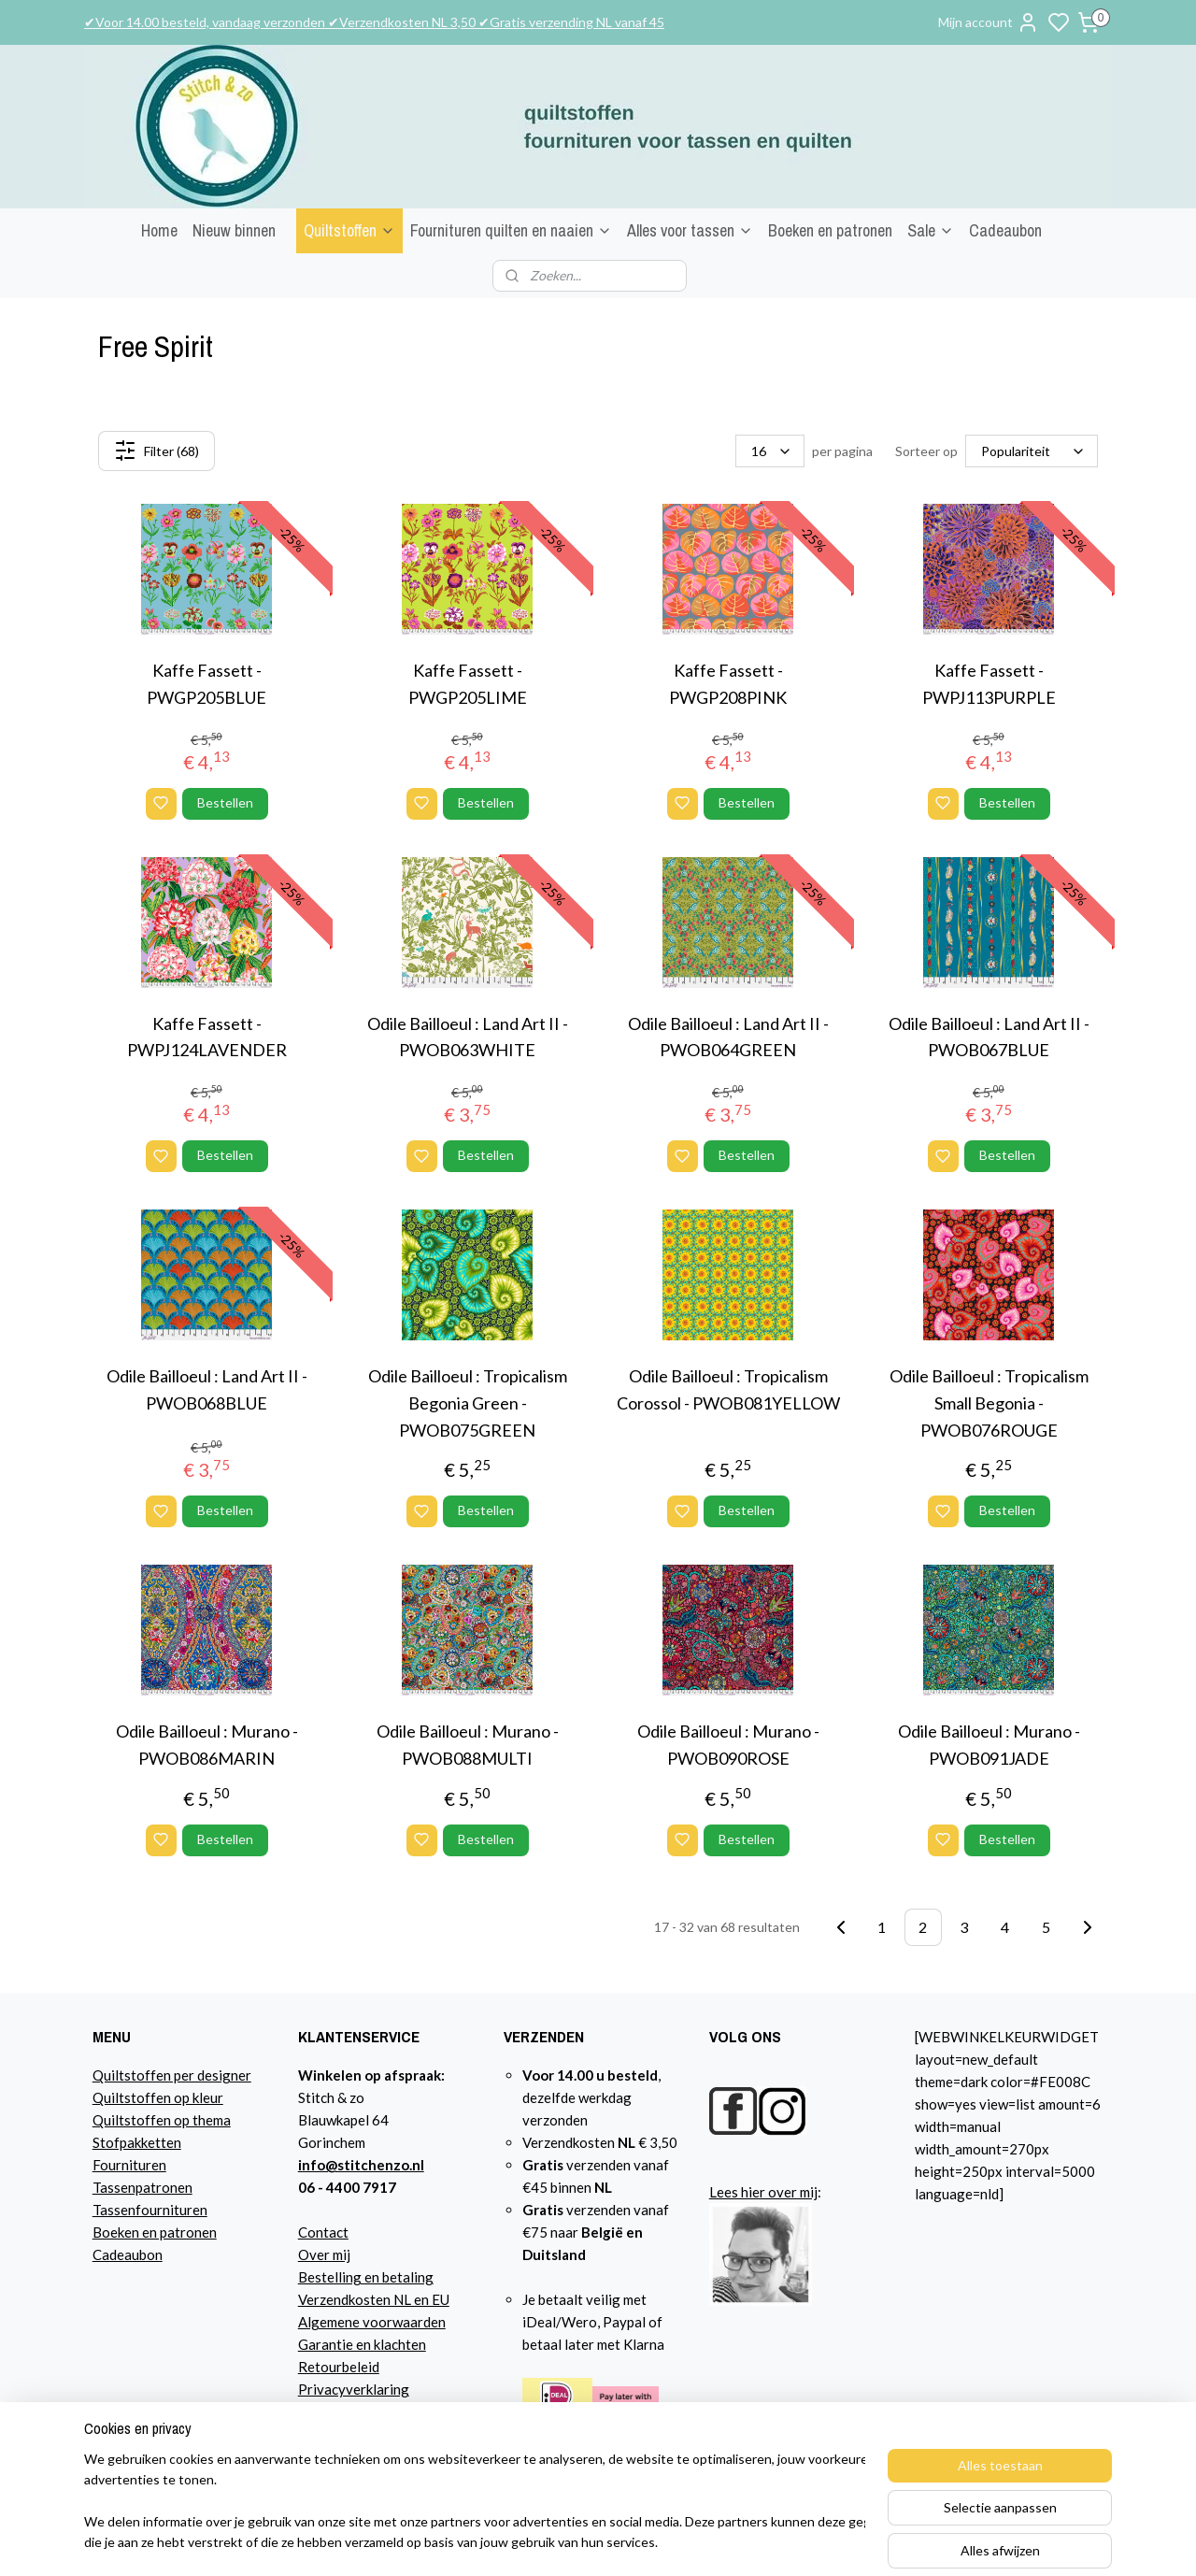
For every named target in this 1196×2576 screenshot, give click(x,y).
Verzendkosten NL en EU (373, 2299)
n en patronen (174, 2232)
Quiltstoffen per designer (172, 2075)
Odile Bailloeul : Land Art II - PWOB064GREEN (728, 1037)
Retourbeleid (338, 2366)
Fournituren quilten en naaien (511, 230)
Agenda (322, 2411)
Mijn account (988, 22)
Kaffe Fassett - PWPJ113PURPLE (989, 684)
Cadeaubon (1005, 230)
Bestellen (225, 802)
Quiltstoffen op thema (162, 2119)
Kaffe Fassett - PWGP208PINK (728, 684)
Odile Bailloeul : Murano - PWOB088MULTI (468, 1744)
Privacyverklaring (353, 2389)
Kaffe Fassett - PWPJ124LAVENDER (207, 1037)
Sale (930, 230)
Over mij (324, 2254)
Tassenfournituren (150, 2209)
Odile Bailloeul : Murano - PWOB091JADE (989, 1744)
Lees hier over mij (763, 2191)
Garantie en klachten (362, 2344)
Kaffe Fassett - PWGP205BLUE (206, 684)
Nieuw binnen (234, 230)
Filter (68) (156, 450)
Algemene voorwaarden (372, 2321)
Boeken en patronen (830, 230)
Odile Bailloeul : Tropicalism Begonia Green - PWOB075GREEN (467, 1403)
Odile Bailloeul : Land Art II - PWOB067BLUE (989, 1037)
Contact (323, 2232)
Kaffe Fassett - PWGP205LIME (467, 684)
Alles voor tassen (690, 230)
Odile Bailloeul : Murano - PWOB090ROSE (728, 1744)
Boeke (112, 2232)
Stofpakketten (137, 2142)
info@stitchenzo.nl (361, 2164)
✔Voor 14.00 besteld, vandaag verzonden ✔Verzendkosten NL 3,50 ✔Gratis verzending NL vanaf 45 (374, 22)
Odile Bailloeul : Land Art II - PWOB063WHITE (467, 1037)
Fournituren (129, 2164)
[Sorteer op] (1031, 451)
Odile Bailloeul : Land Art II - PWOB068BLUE (207, 1389)
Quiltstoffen (349, 230)
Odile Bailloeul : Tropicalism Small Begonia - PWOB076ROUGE (989, 1403)
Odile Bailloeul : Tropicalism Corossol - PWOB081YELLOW (728, 1389)
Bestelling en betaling (366, 2276)
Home (159, 230)
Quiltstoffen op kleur (158, 2097)
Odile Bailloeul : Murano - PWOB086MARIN (207, 1744)
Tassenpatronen (142, 2187)
